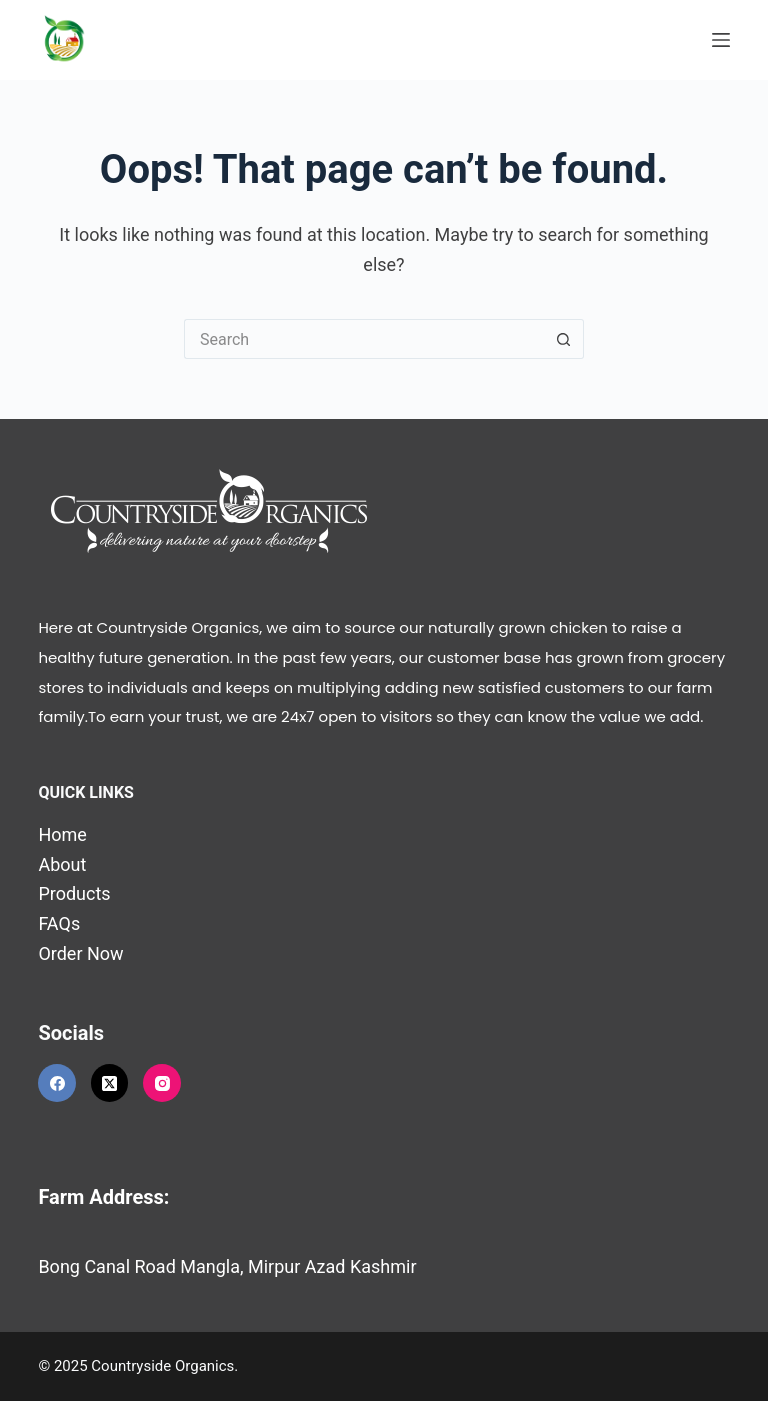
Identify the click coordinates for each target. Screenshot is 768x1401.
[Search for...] (364, 339)
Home (62, 834)
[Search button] (564, 339)
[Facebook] (57, 1083)
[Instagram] (162, 1083)
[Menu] (721, 40)
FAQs (59, 923)
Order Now (80, 953)
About (62, 864)
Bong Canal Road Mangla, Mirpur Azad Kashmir (227, 1266)
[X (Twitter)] (110, 1083)
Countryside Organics (162, 1366)
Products (74, 893)
